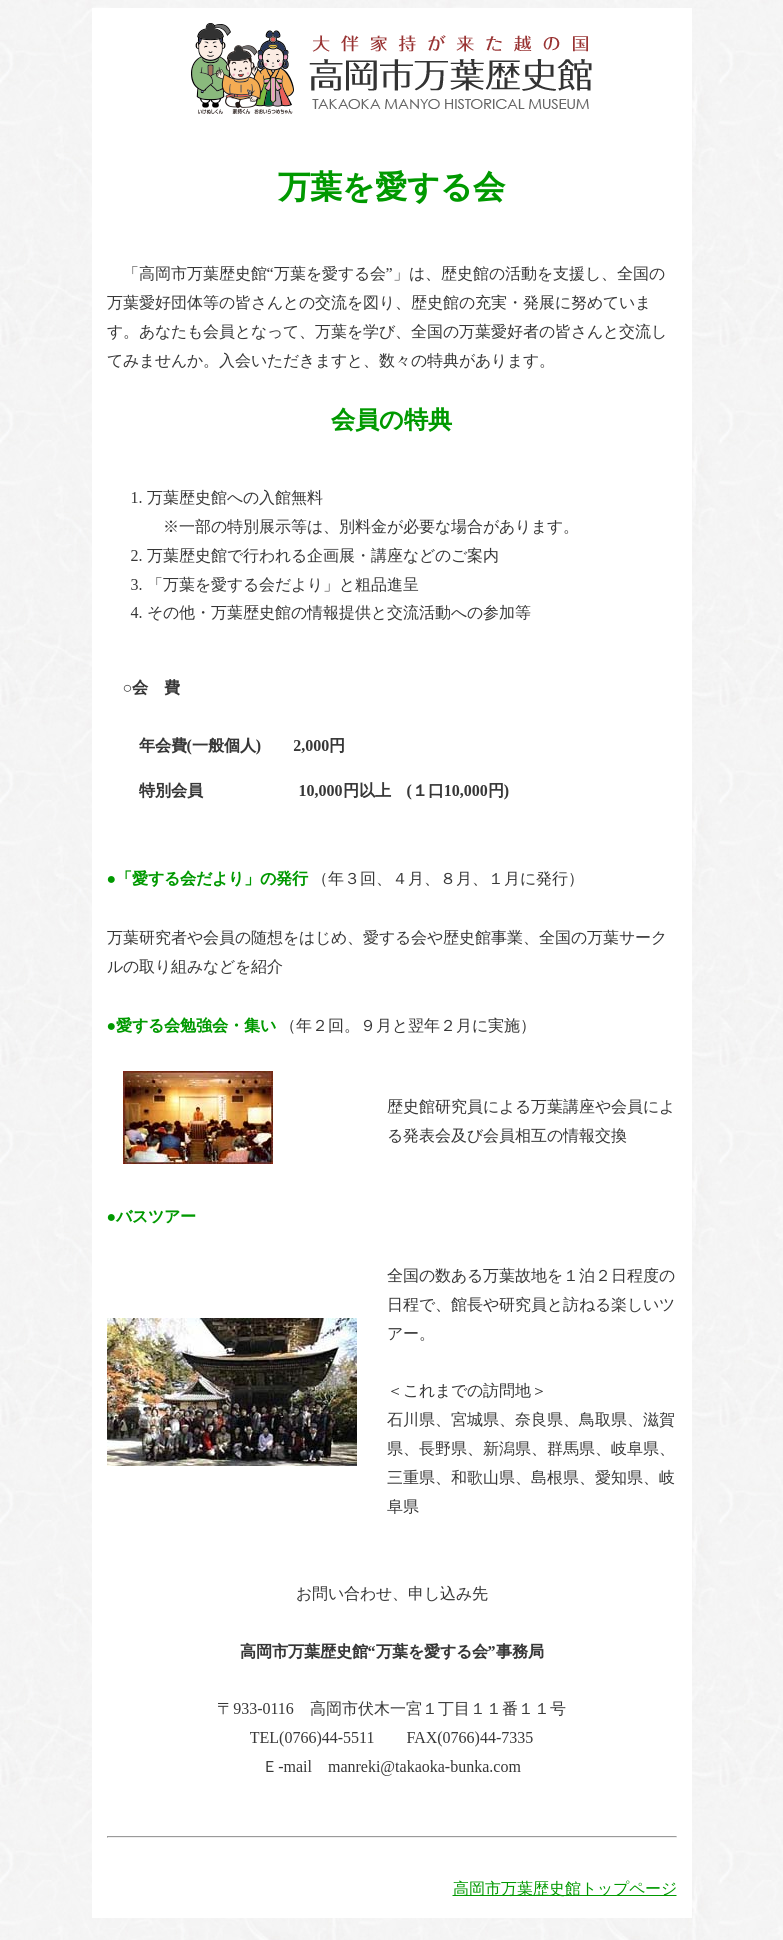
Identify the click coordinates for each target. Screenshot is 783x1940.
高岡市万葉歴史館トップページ (565, 1888)
